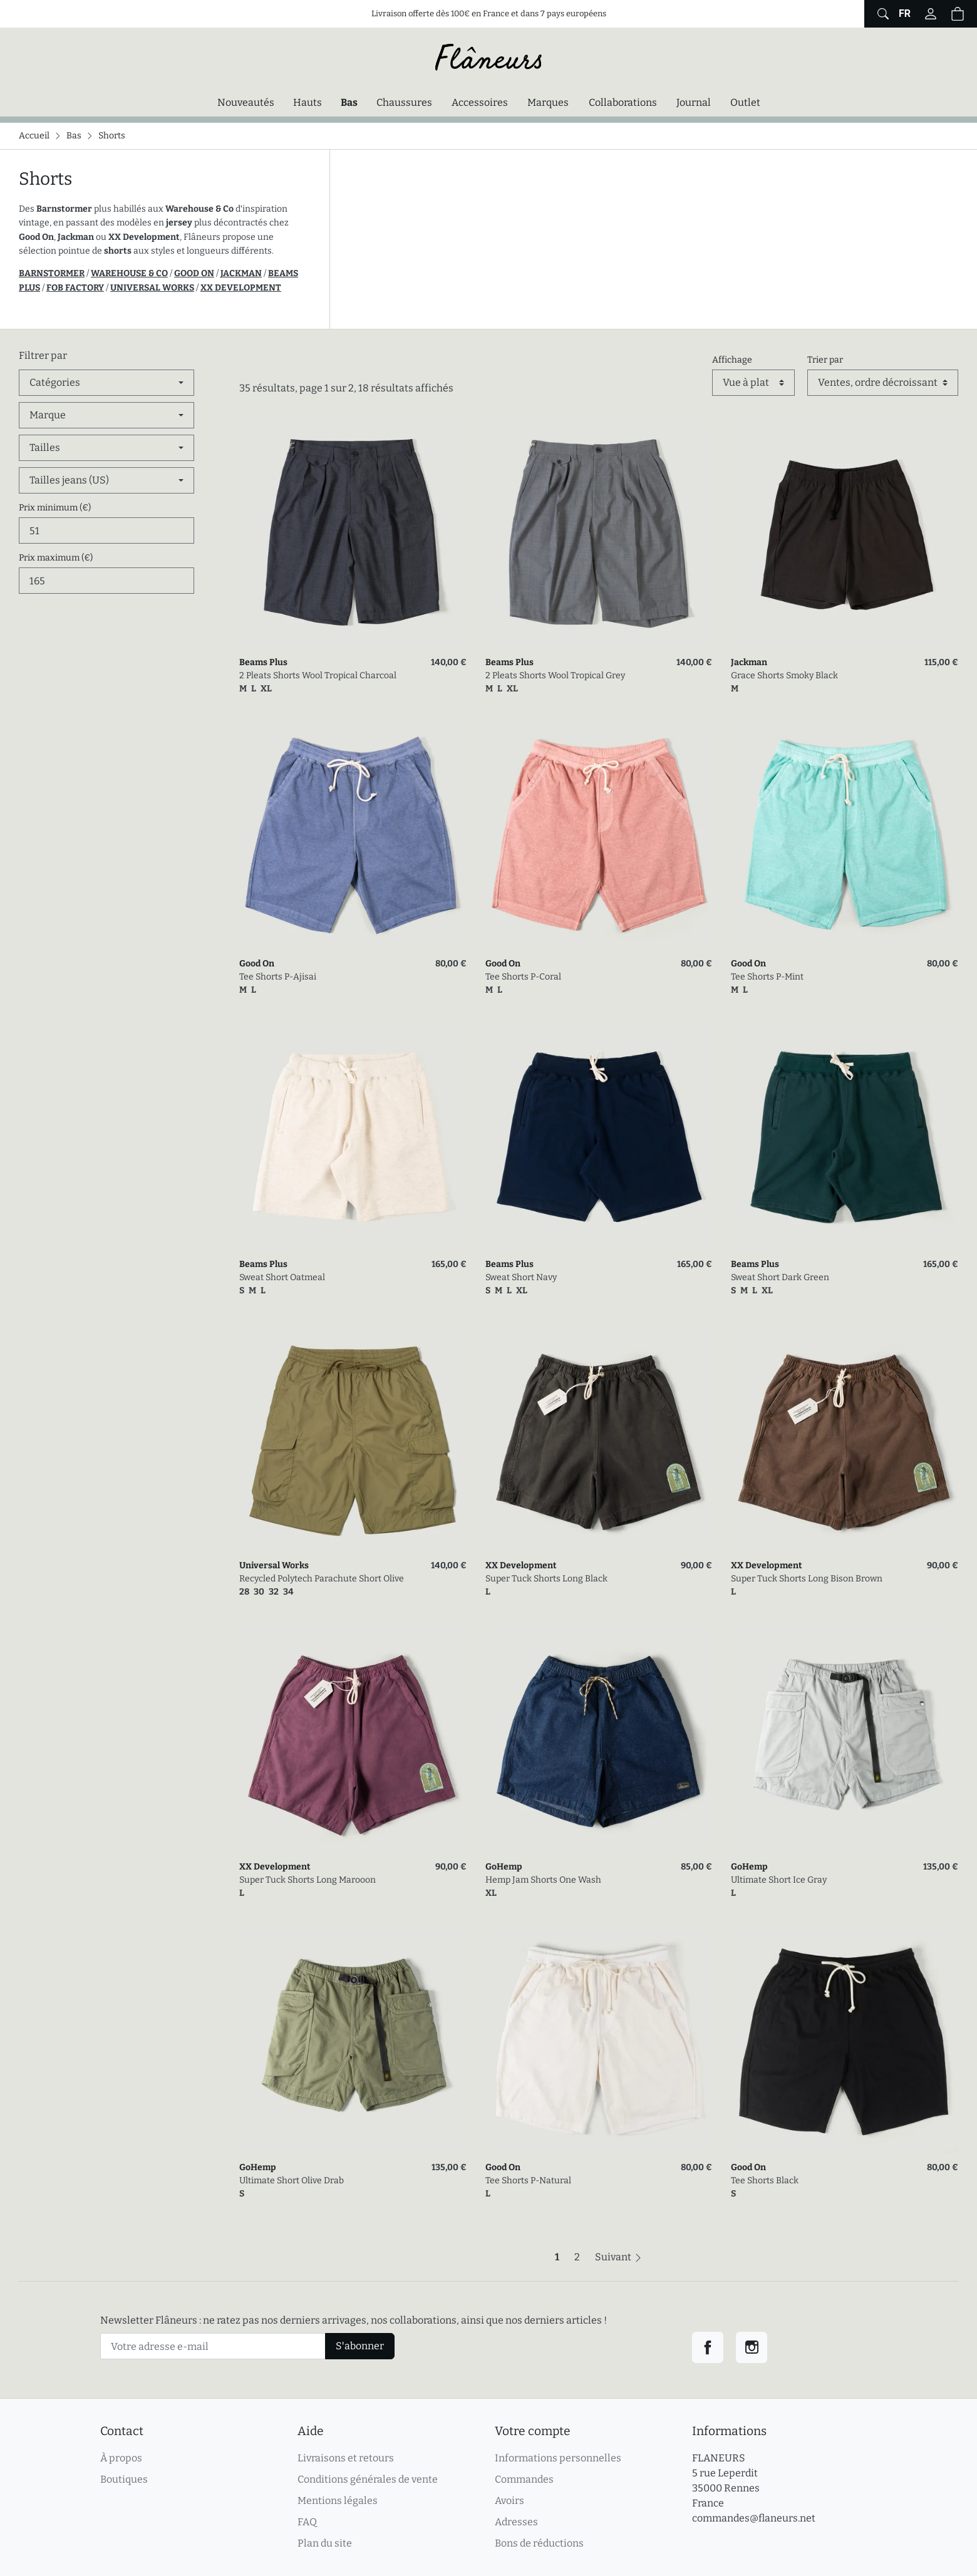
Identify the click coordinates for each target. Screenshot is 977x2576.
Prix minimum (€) (55, 507)
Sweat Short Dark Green (780, 1277)
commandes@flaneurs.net (753, 2518)
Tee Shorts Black (765, 2180)
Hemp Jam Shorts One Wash (543, 1880)
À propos (121, 2458)
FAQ (307, 2522)
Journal (693, 102)
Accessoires (480, 102)
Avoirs (509, 2500)
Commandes (524, 2479)
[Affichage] (753, 383)
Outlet (745, 102)
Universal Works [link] (274, 1565)
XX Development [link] (521, 1565)
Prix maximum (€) (56, 557)
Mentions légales (337, 2500)
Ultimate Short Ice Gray (779, 1880)
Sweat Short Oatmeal (282, 1277)
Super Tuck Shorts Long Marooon (307, 1880)
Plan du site (324, 2543)
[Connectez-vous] (930, 14)
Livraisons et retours (345, 2458)
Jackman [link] (749, 662)
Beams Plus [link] (263, 662)
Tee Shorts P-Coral (523, 976)
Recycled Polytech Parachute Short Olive (321, 1578)
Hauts (307, 102)
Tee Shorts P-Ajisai (277, 976)
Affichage (732, 359)
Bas (352, 101)
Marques (548, 102)
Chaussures (404, 102)
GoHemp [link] (503, 1866)
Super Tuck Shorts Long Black (546, 1578)
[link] (353, 534)
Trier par (825, 359)
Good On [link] (256, 963)
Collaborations (623, 102)
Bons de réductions (539, 2543)
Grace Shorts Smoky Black (784, 675)
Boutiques (124, 2479)
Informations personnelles (558, 2458)
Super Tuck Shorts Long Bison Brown (806, 1578)
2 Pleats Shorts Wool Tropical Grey (555, 675)
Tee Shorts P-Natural (528, 2180)
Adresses (516, 2522)
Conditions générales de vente (367, 2479)
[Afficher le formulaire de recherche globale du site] (881, 14)
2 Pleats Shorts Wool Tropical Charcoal (317, 675)
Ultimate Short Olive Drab (291, 2180)
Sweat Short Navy (521, 1277)
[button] (957, 14)
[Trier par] (882, 383)
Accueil (34, 135)
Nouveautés (245, 102)
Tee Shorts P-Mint (767, 976)
